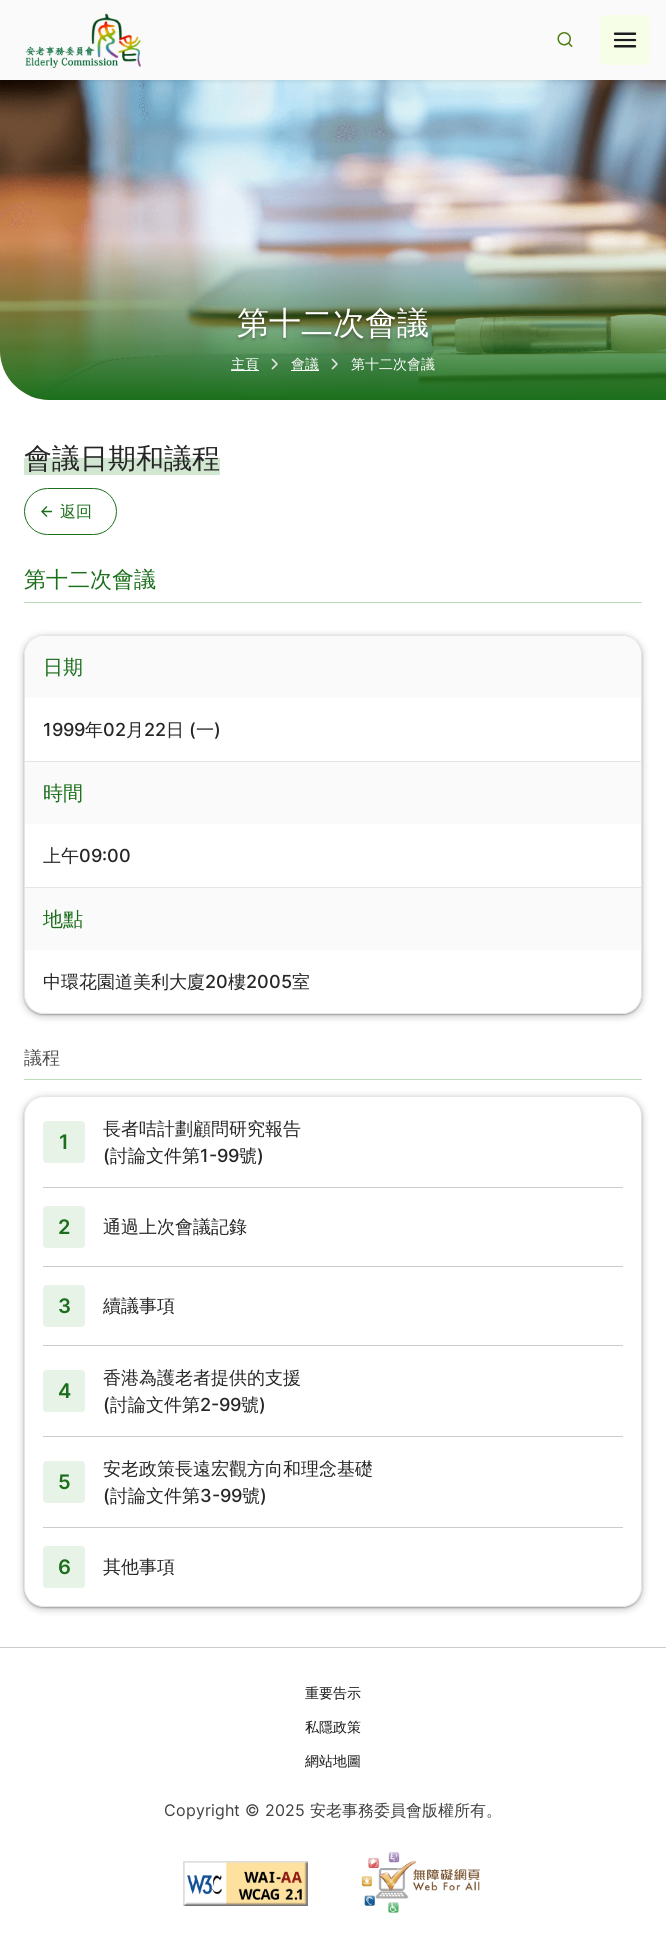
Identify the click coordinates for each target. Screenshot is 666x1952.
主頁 (245, 363)
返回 (66, 511)
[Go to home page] (81, 40)
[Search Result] (565, 40)
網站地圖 (333, 1760)
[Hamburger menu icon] (625, 40)
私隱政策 (333, 1726)
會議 (305, 363)
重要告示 (333, 1692)
